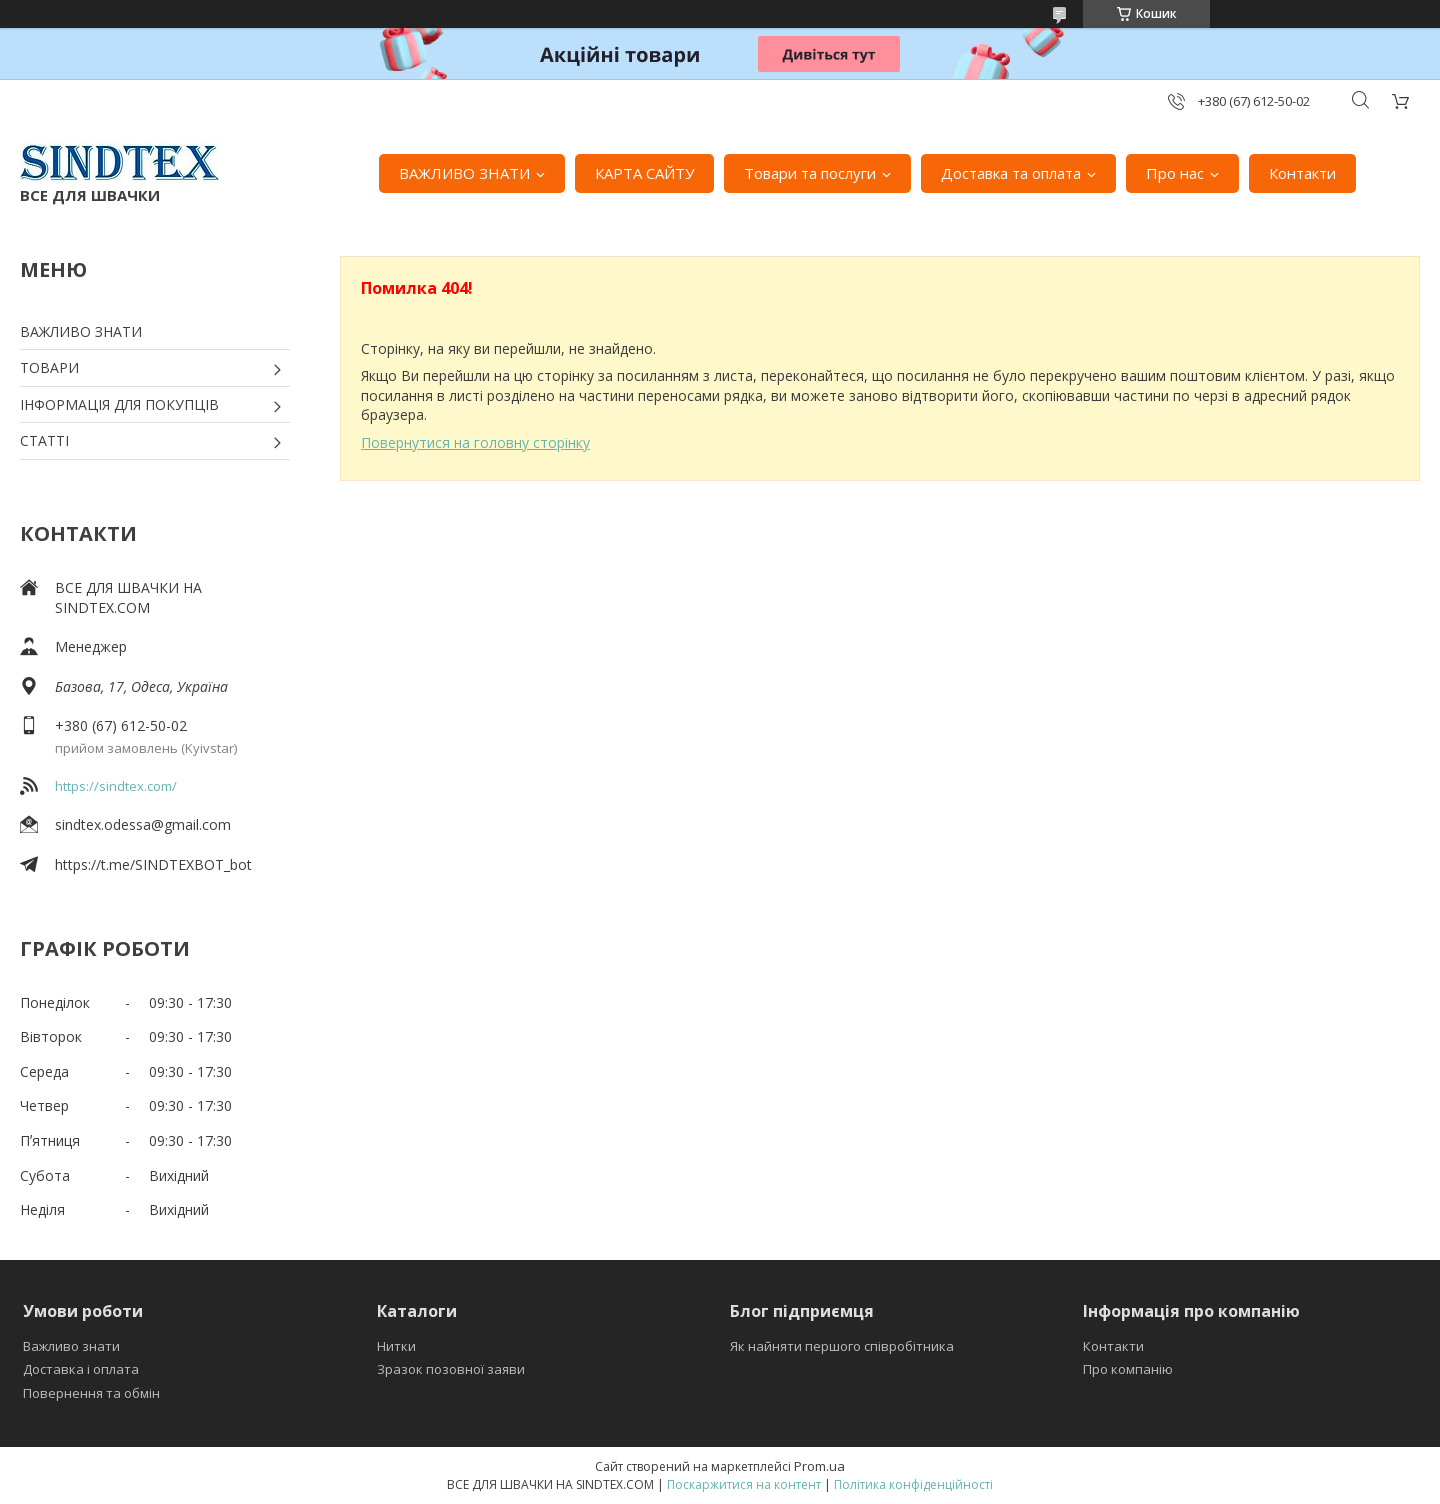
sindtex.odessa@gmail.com (143, 824)
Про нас (1175, 173)
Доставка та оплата (1011, 173)
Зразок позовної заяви (451, 1369)
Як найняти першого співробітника (842, 1346)
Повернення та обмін (91, 1393)
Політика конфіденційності (913, 1484)
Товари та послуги (810, 173)
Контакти (1302, 173)
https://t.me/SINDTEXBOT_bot (153, 864)
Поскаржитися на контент (744, 1484)
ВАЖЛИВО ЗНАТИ (464, 173)
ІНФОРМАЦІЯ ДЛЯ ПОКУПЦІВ (119, 404)
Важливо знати (71, 1346)
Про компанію (1128, 1369)
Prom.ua (819, 1466)
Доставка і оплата (81, 1369)
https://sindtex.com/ (116, 786)
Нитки (396, 1346)
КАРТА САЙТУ (644, 173)
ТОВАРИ (49, 367)
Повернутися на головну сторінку (475, 442)
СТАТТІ (44, 440)
